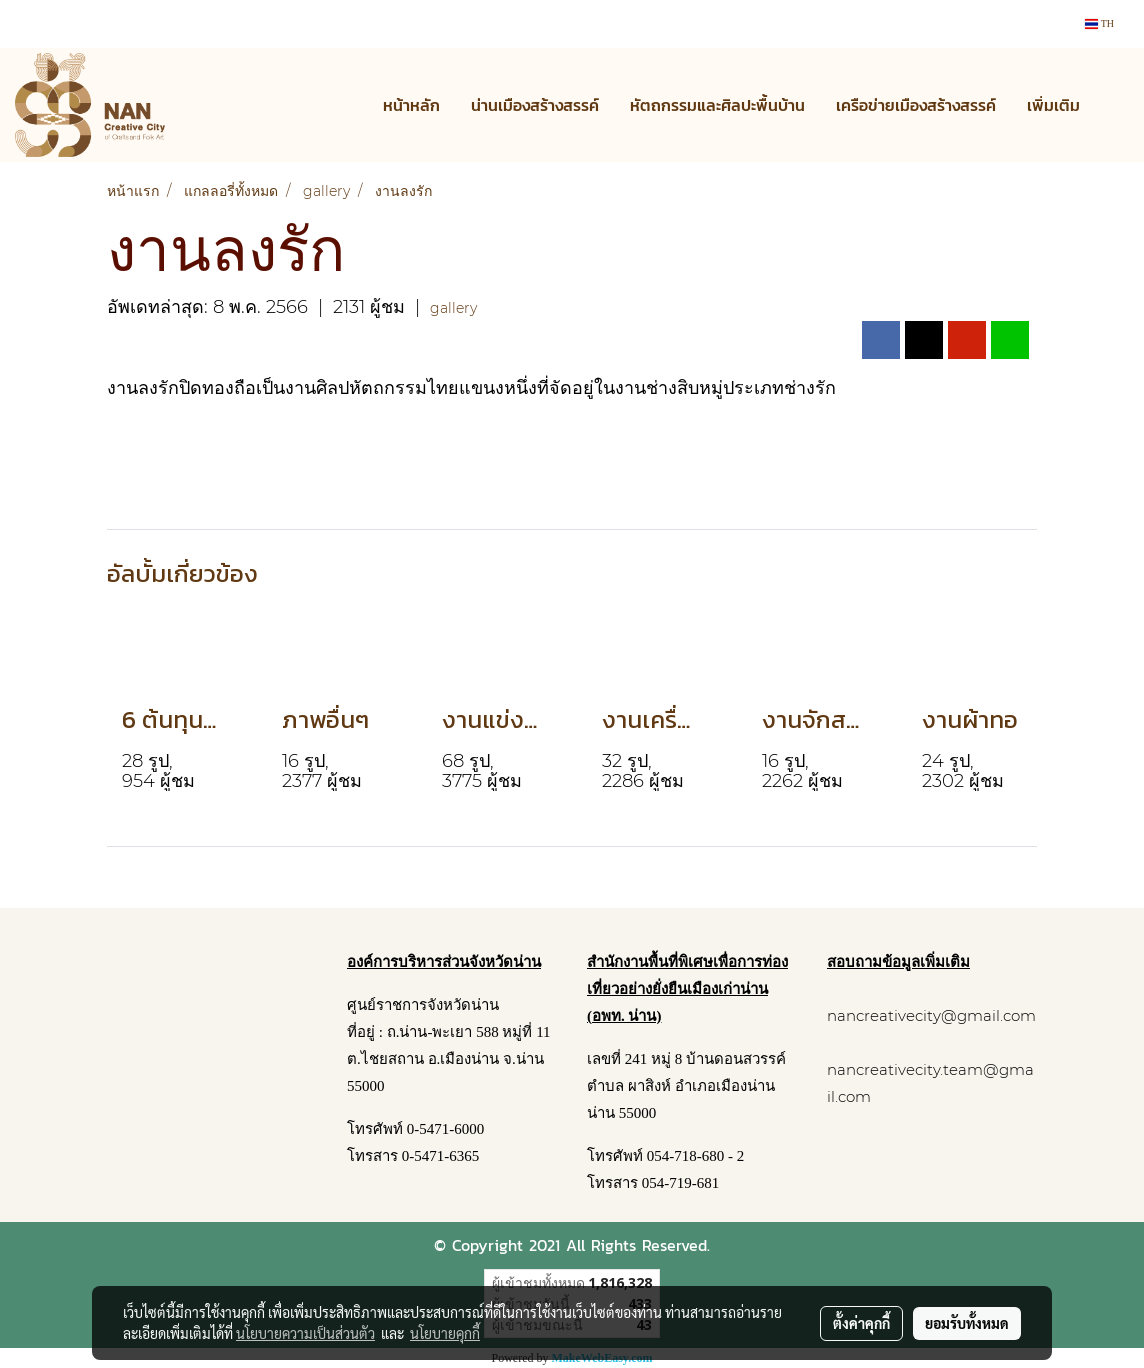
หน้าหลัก (411, 105)
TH (1099, 23)
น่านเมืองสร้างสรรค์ (535, 105)
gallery (453, 308)
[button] (1113, 105)
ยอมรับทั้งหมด (967, 1323)
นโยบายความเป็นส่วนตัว (305, 1333)
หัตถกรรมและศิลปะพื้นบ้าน (717, 105)
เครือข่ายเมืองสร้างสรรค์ (916, 105)
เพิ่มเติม (1053, 105)
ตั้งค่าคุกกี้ (861, 1323)
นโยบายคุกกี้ (445, 1333)
